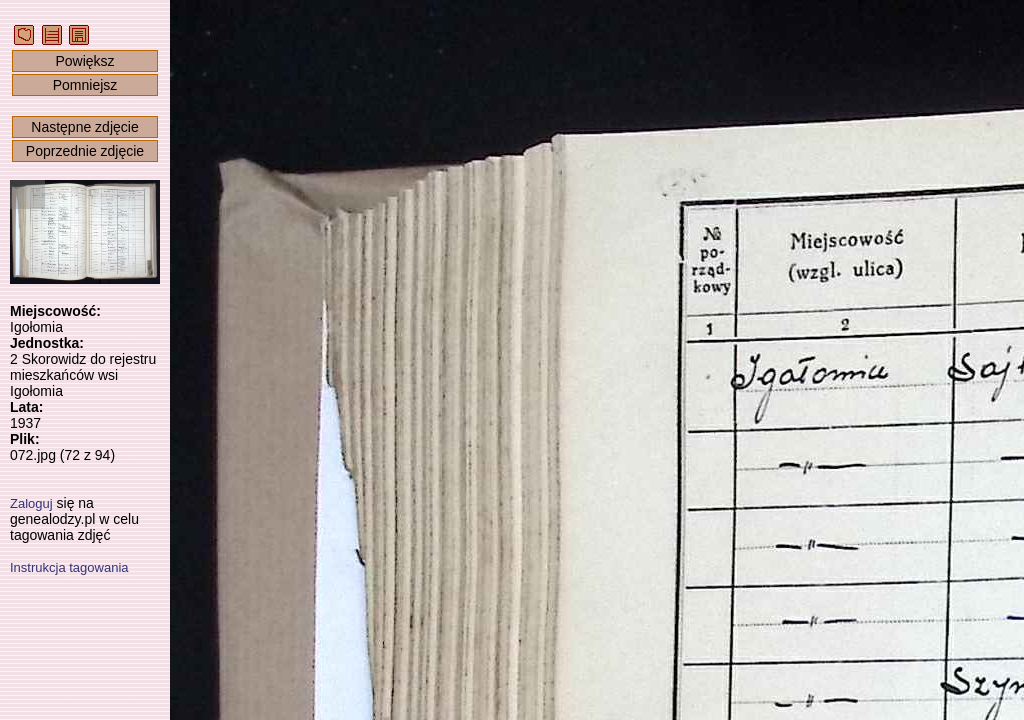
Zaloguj (31, 503)
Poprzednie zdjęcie (85, 151)
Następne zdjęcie (84, 127)
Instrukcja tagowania (69, 567)
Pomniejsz (85, 85)
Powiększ (84, 61)
